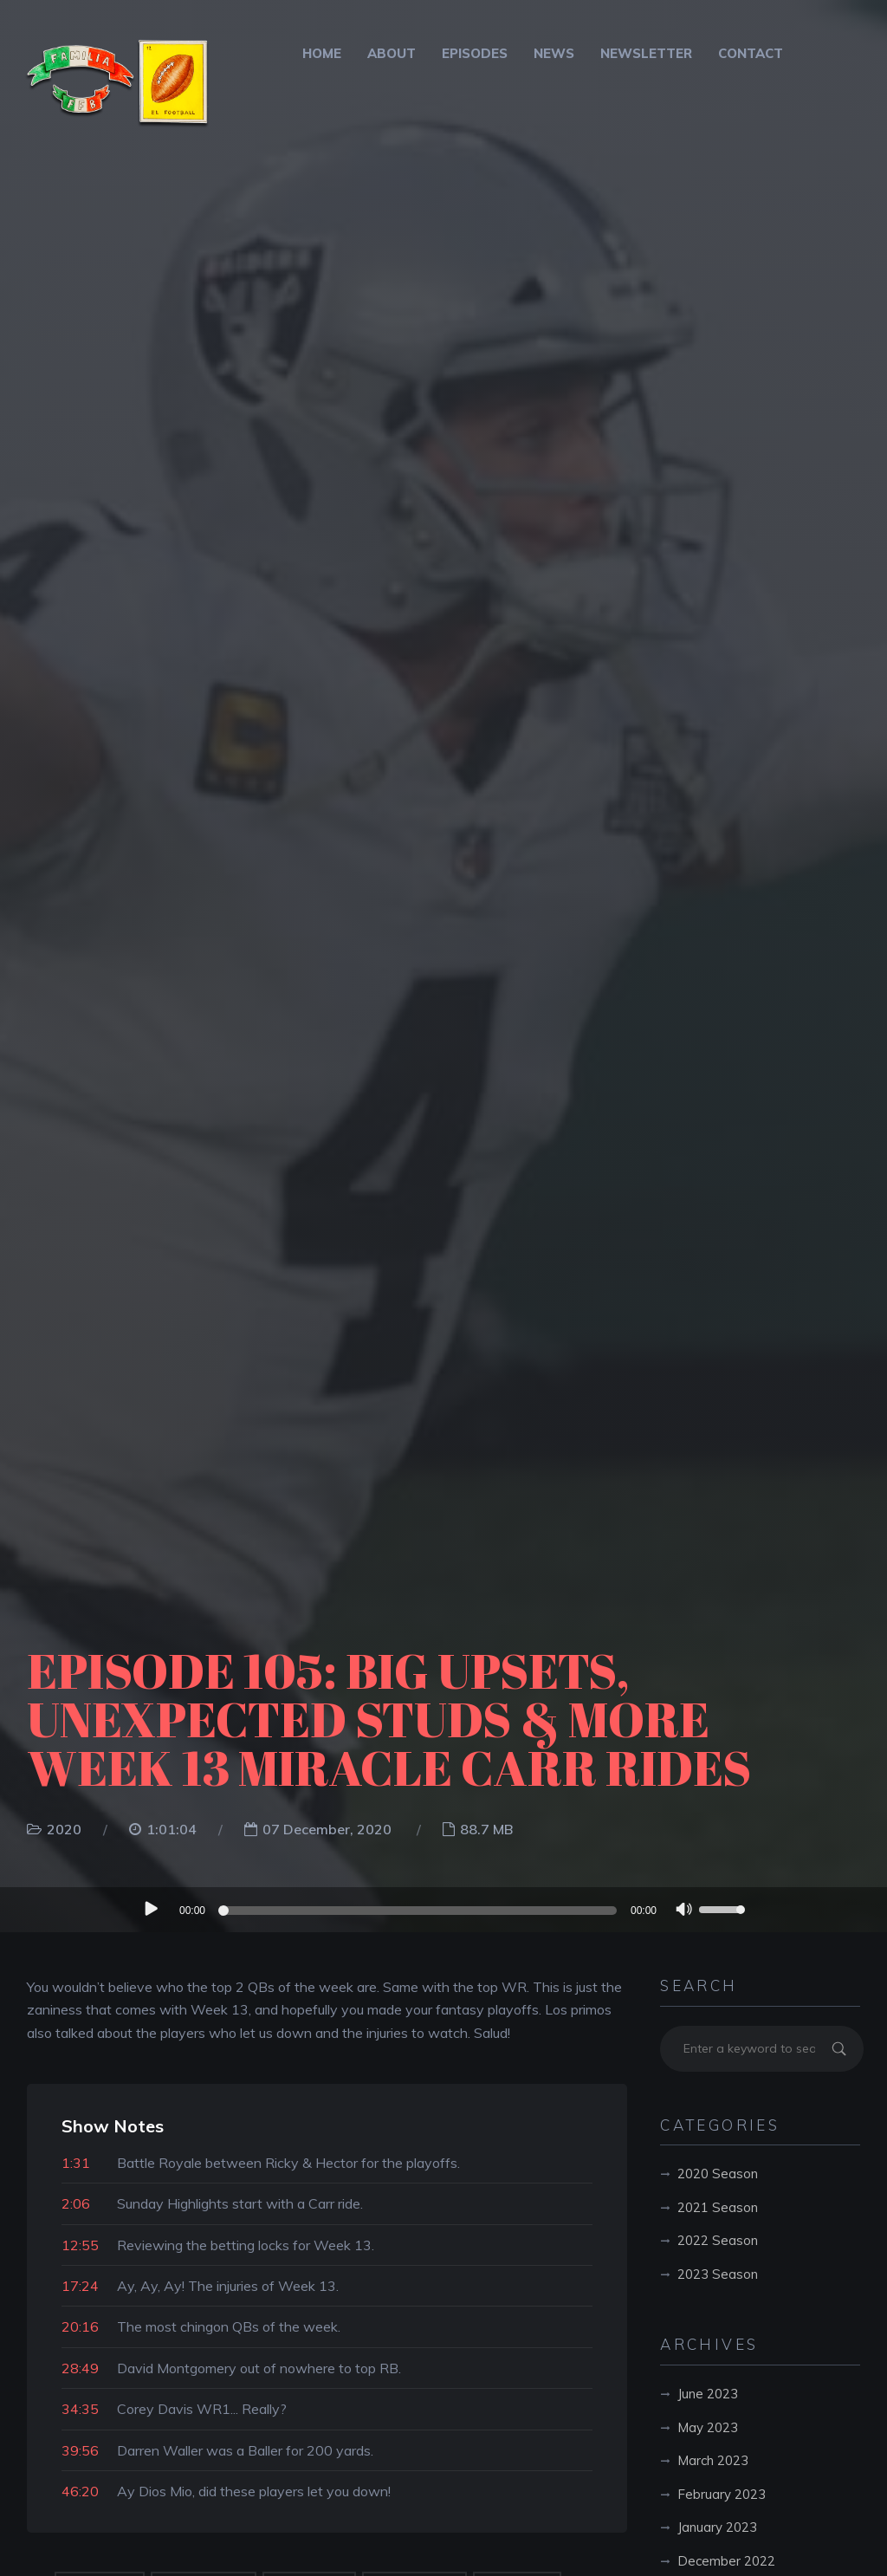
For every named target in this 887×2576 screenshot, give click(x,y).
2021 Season (717, 2207)
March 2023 (712, 2460)
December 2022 (726, 2561)
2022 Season (717, 2240)
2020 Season (717, 2173)
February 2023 (721, 2494)
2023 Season (717, 2274)
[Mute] (684, 1911)
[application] (443, 1909)
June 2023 (707, 2393)
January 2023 (717, 2527)
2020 (64, 1829)
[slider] (420, 1910)
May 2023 (707, 2427)
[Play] (150, 1908)
